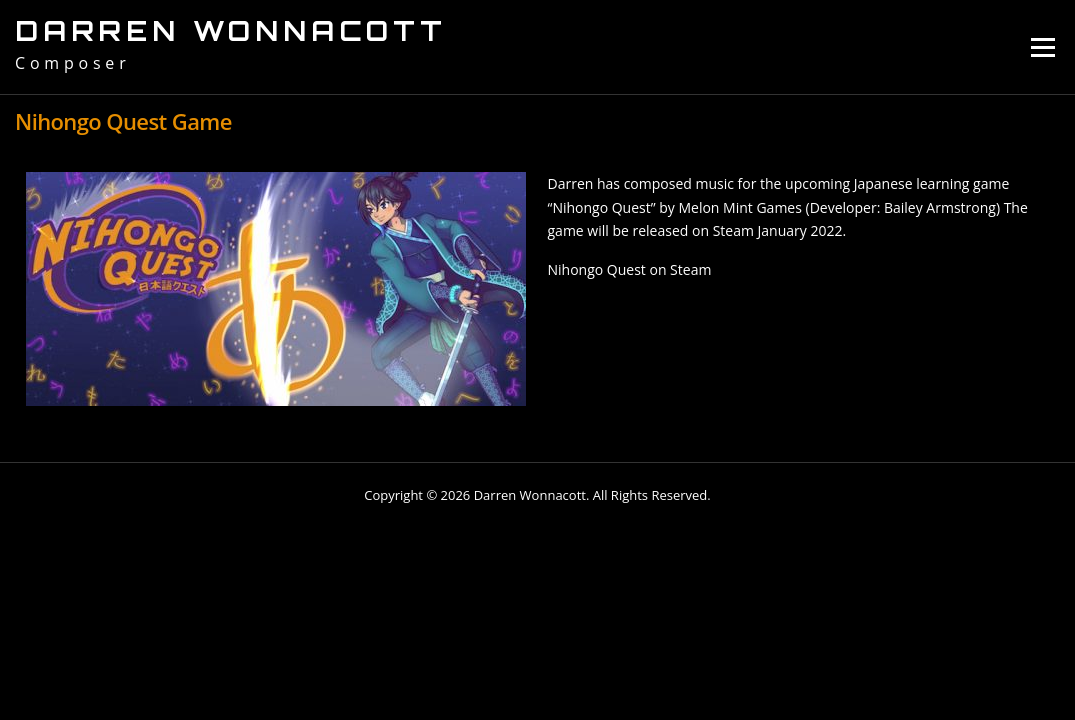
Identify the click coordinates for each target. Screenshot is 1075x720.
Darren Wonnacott (231, 31)
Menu (1042, 47)
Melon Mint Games (739, 207)
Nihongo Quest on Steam (630, 269)
